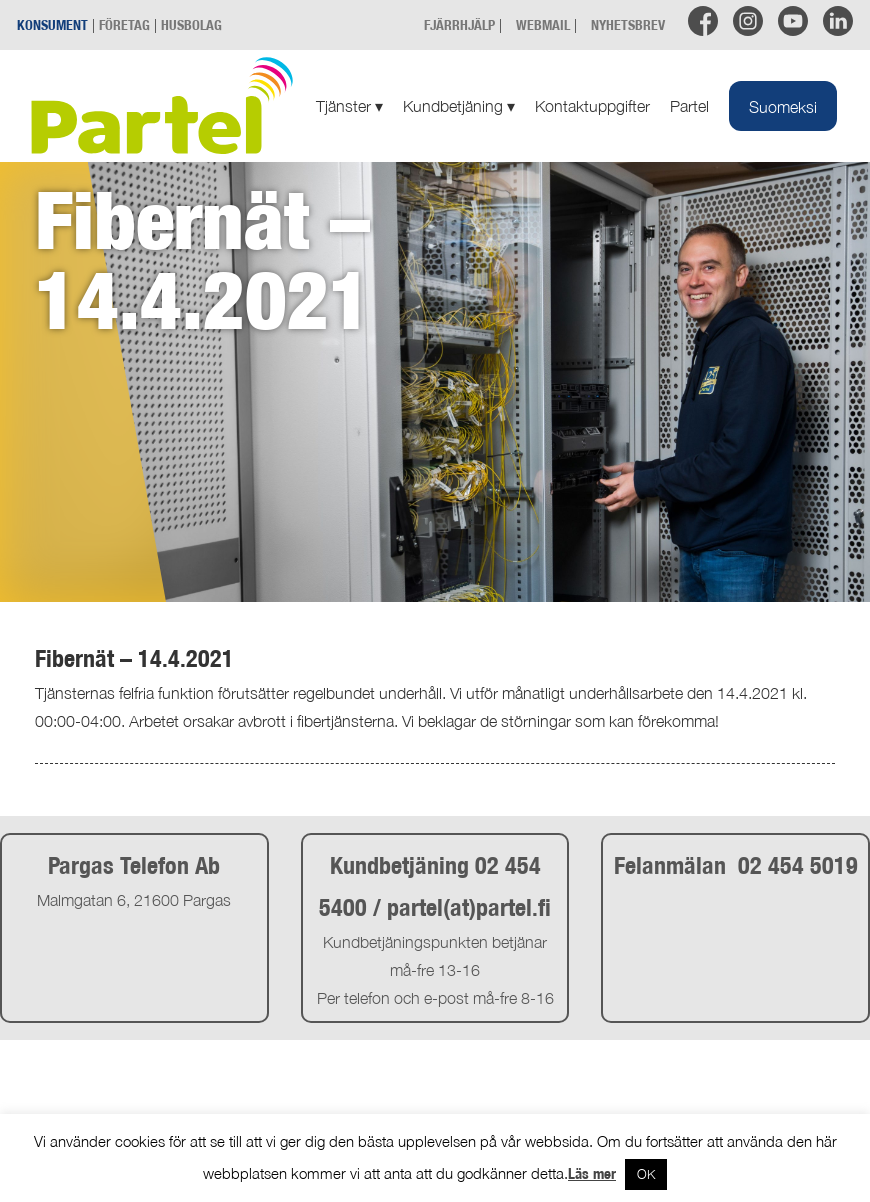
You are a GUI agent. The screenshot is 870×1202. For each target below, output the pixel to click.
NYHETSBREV (628, 24)
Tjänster (349, 106)
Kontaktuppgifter (592, 106)
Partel (689, 106)
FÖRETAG (124, 24)
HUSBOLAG (191, 24)
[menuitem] (783, 106)
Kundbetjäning (459, 106)
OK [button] (646, 1174)
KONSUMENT (52, 24)
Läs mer (592, 1173)
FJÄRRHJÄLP (459, 24)
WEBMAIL (543, 24)
